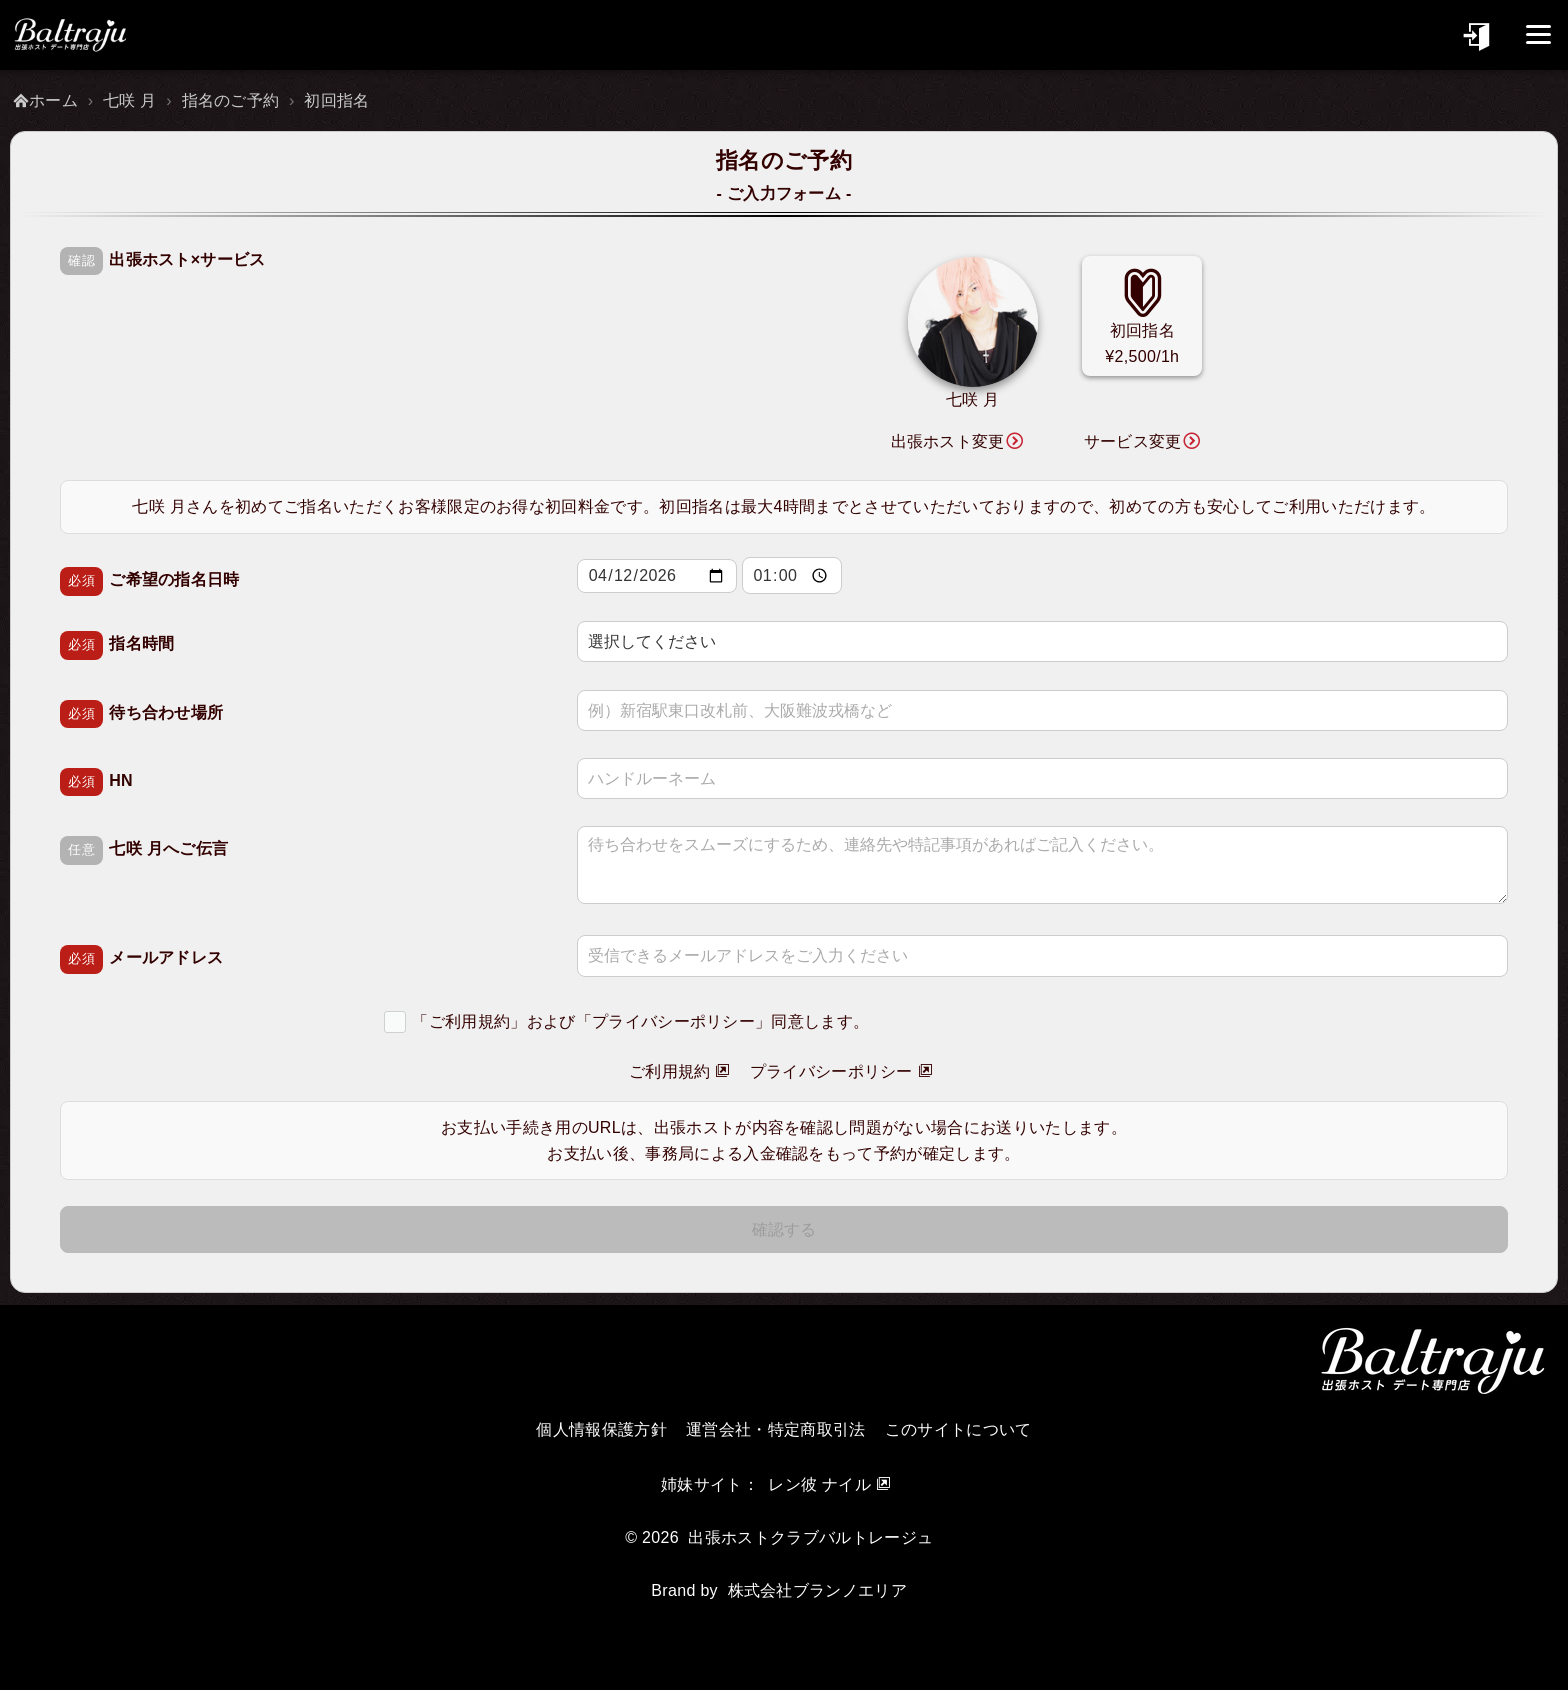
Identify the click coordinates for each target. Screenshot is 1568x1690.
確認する (784, 1229)
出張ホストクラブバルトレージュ (810, 1537)
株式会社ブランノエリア (818, 1590)
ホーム (53, 100)
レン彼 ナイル (819, 1484)
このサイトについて (958, 1429)
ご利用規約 (670, 1071)
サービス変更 (1133, 441)
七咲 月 (130, 100)
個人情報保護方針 (601, 1429)
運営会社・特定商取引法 (776, 1429)
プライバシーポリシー (831, 1071)
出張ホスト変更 (948, 441)
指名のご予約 (231, 100)
